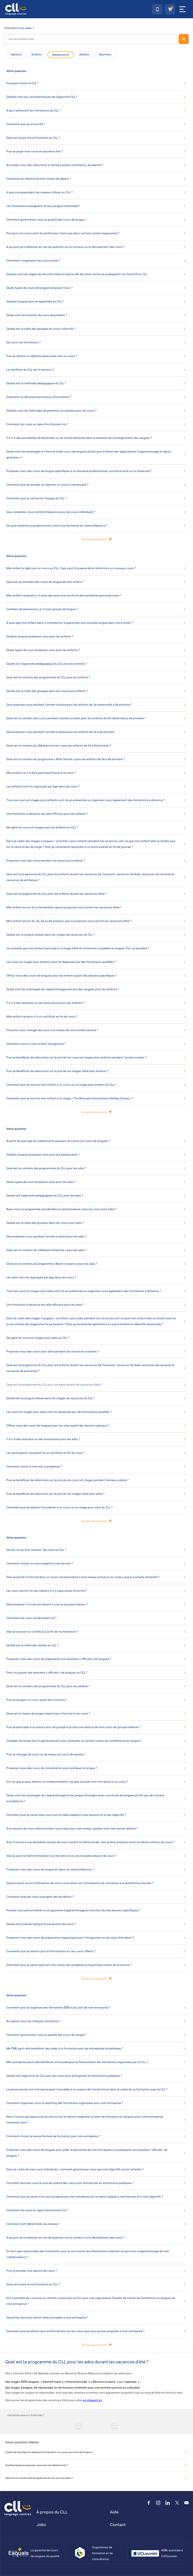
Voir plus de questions (96, 539)
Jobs (41, 2525)
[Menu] (182, 9)
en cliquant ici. (92, 2400)
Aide (114, 2512)
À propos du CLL (52, 2512)
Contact (118, 2525)
